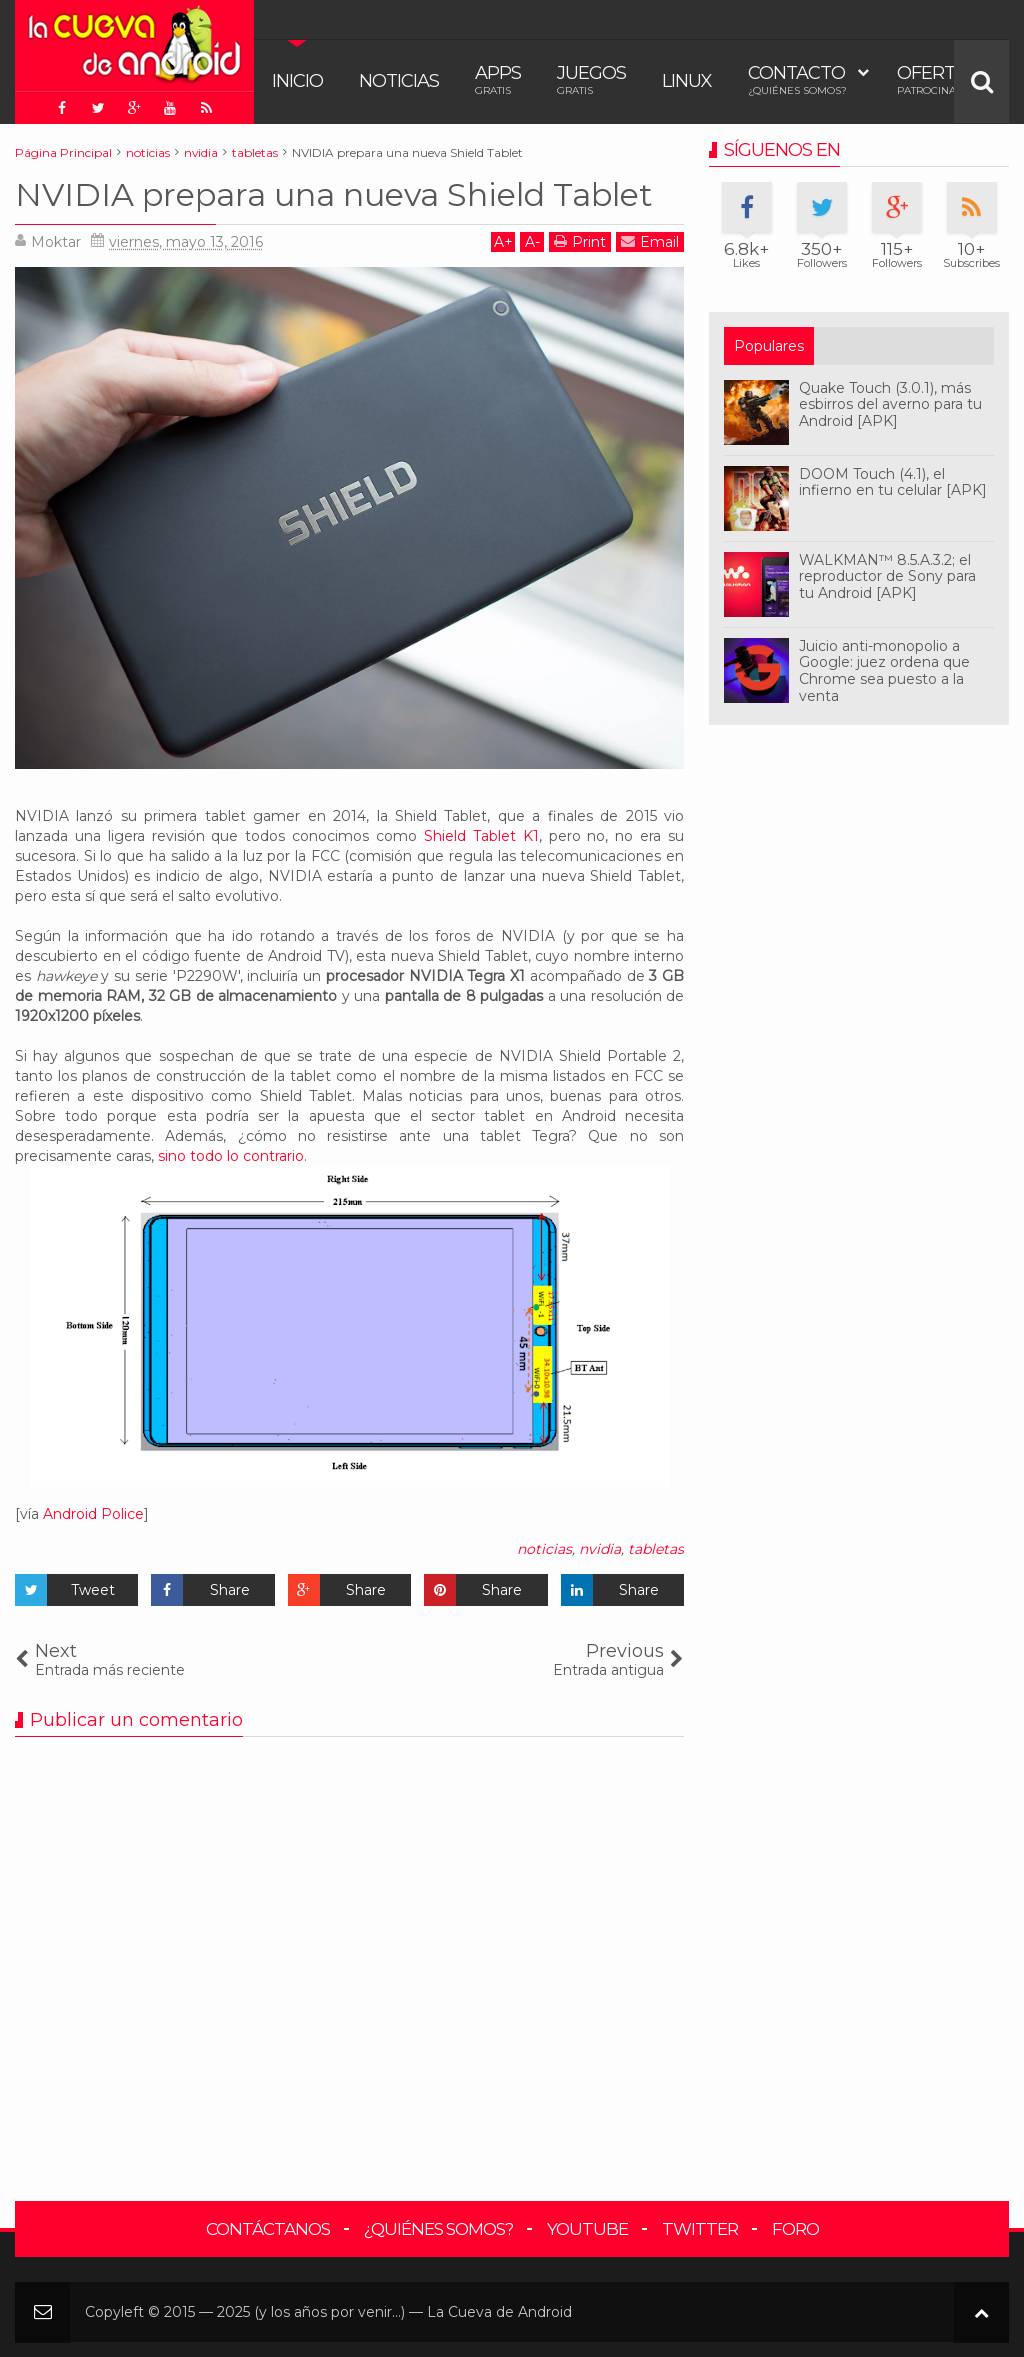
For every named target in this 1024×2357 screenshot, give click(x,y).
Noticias (399, 81)
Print (580, 241)
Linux (687, 81)
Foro (795, 2229)
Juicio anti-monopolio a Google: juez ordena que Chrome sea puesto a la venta (884, 671)
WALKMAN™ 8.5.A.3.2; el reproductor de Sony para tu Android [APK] (887, 577)
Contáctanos (268, 2229)
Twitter (700, 2229)
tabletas (656, 1549)
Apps (498, 79)
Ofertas (937, 79)
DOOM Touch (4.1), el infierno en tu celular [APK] (893, 482)
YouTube (587, 2229)
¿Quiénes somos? (438, 2229)
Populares (769, 346)
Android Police (93, 1514)
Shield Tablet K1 (481, 836)
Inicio (297, 81)
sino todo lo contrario (231, 1156)
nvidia (600, 1549)
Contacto (797, 79)
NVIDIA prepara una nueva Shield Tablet (334, 194)
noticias (544, 1549)
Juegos (591, 79)
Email (650, 241)
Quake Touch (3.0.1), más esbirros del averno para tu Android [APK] (890, 405)
